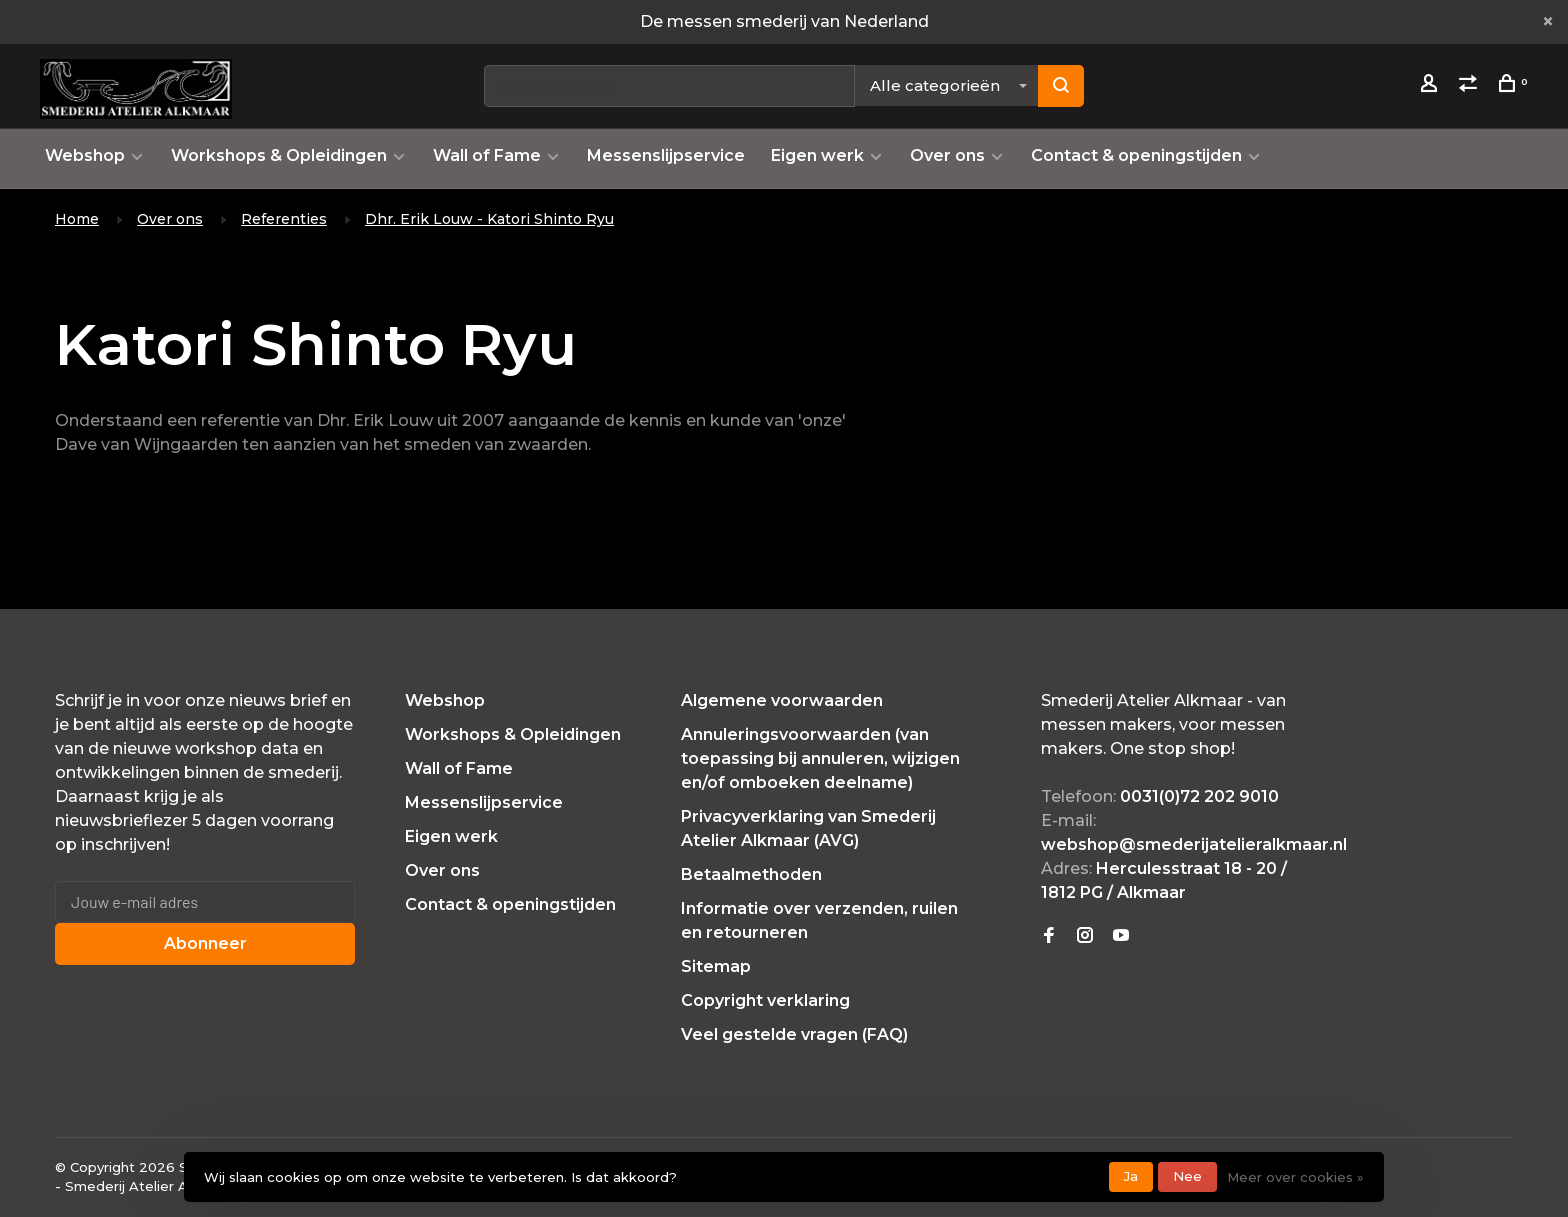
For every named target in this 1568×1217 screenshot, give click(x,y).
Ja (1131, 1176)
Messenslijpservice (666, 155)
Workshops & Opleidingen (279, 155)
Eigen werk (817, 155)
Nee (1187, 1176)
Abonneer (205, 943)
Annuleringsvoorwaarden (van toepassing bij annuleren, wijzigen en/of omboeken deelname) (820, 758)
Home (77, 219)
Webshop (85, 155)
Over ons (947, 155)
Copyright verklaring (765, 1000)
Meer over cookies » (1295, 1177)
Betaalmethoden (751, 874)
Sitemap (716, 966)
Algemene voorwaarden (782, 700)
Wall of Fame (487, 155)
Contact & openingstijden (1136, 155)
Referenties (284, 219)
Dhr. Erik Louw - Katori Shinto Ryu (489, 219)
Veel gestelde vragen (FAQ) (794, 1034)
